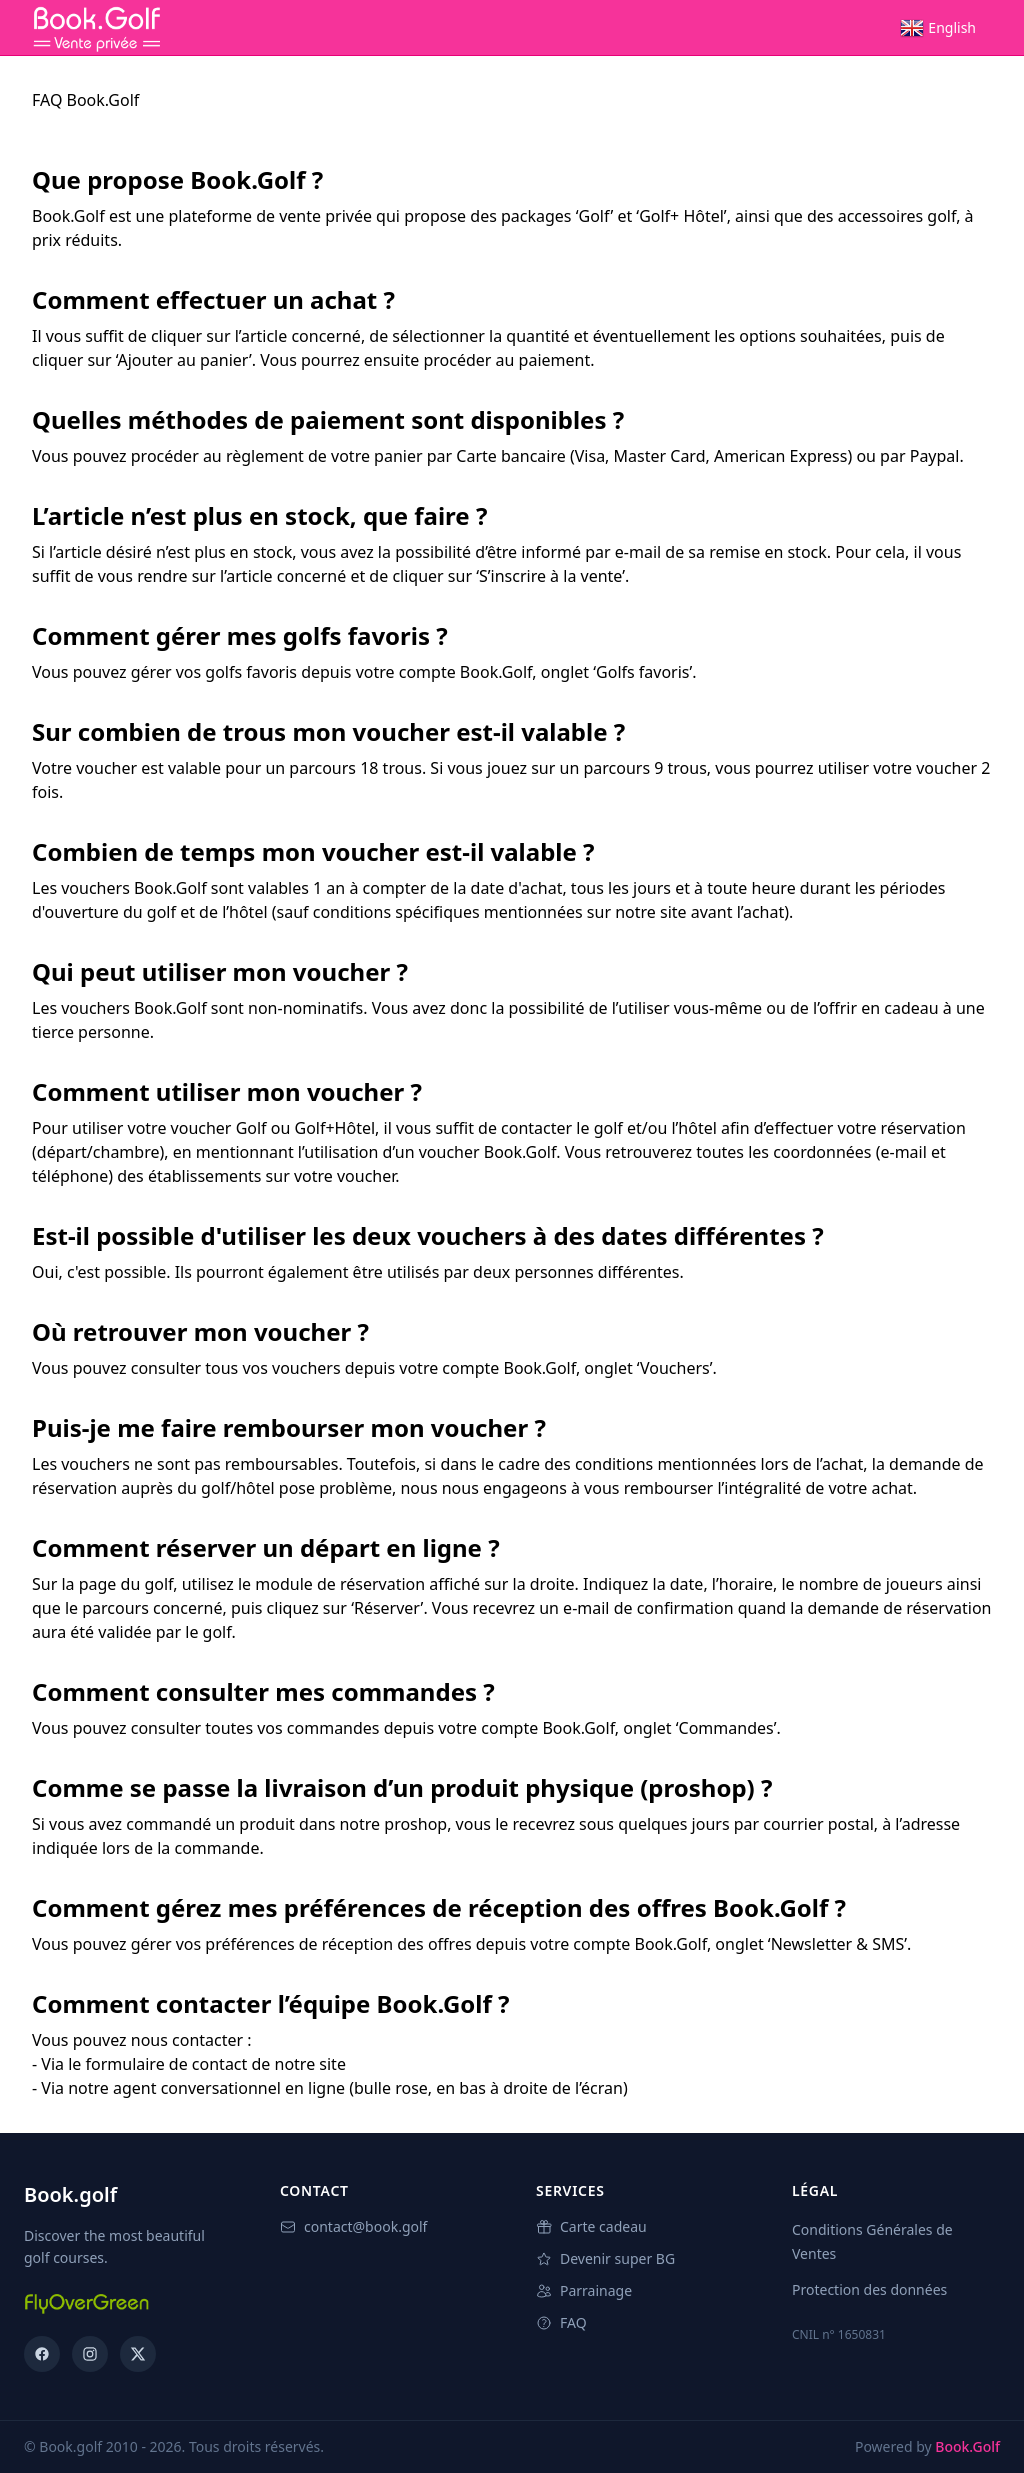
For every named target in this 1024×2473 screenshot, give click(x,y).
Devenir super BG (605, 2258)
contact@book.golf (353, 2226)
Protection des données (869, 2289)
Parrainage (584, 2290)
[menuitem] (938, 28)
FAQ (561, 2322)
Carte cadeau (591, 2226)
